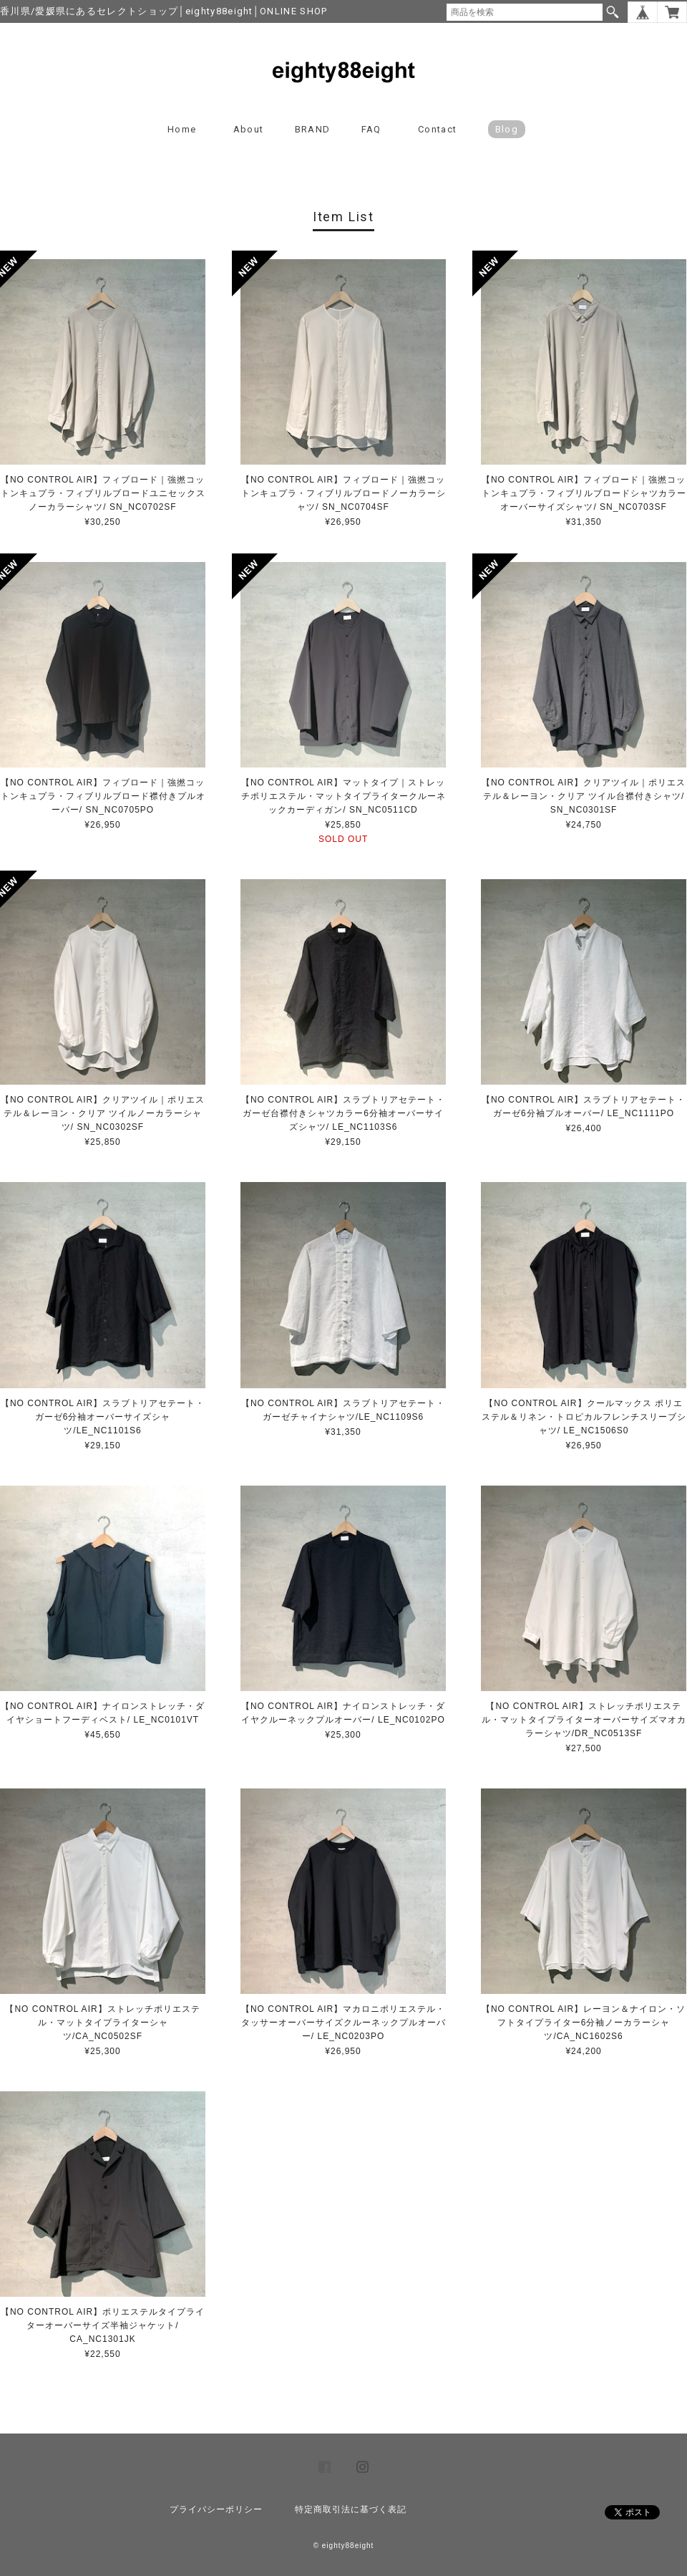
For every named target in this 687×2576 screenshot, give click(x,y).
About (248, 129)
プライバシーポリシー (216, 2509)
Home (181, 129)
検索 (613, 12)
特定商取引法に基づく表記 (350, 2509)
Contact (437, 129)
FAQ (371, 129)
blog (506, 129)
